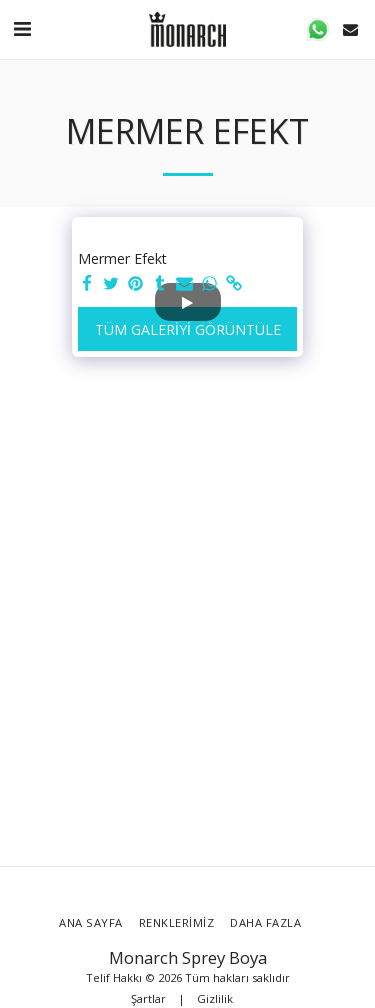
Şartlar (148, 998)
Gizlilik (215, 998)
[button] (22, 28)
